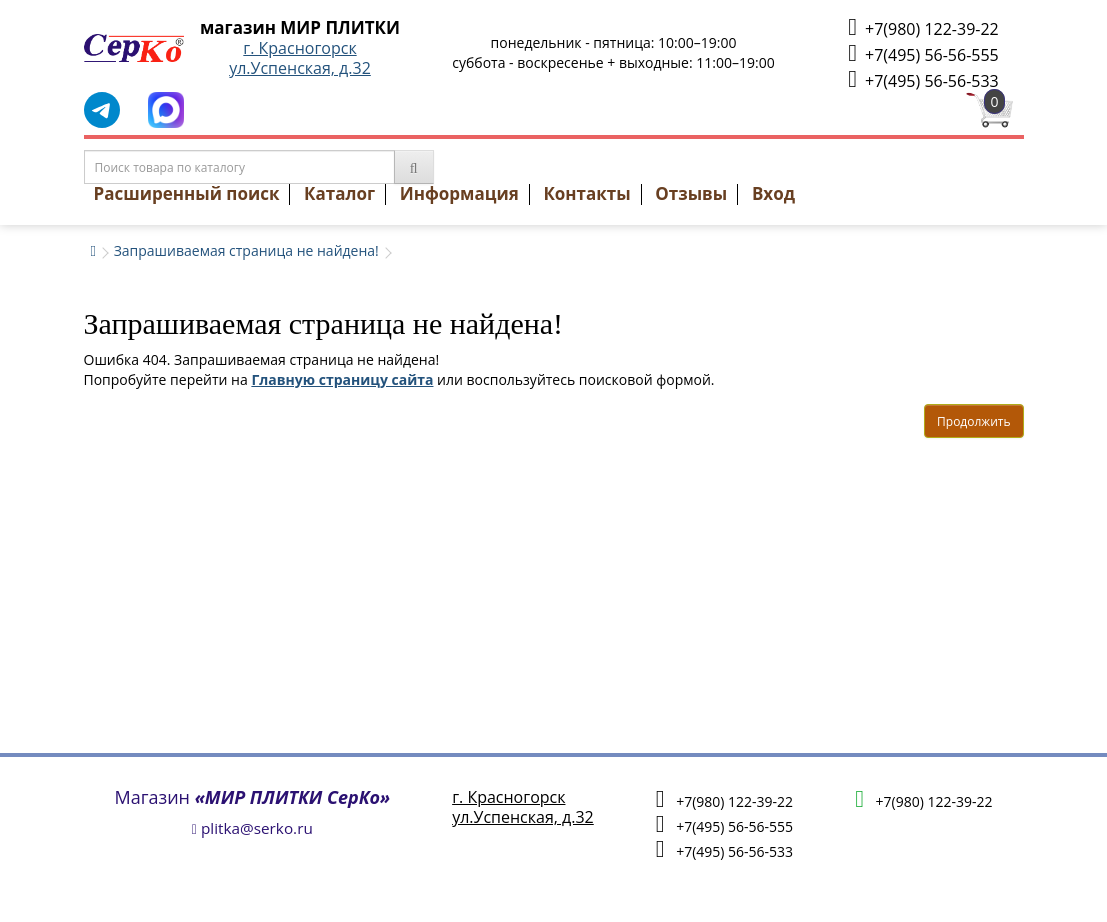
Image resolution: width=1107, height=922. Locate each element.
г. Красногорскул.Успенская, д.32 (300, 58)
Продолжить (973, 421)
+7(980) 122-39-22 (923, 27)
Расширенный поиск (187, 193)
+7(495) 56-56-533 (923, 79)
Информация (459, 193)
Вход (773, 193)
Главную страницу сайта (342, 379)
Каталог (339, 193)
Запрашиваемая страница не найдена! (246, 250)
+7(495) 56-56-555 (923, 53)
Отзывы (691, 193)
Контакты (586, 193)
